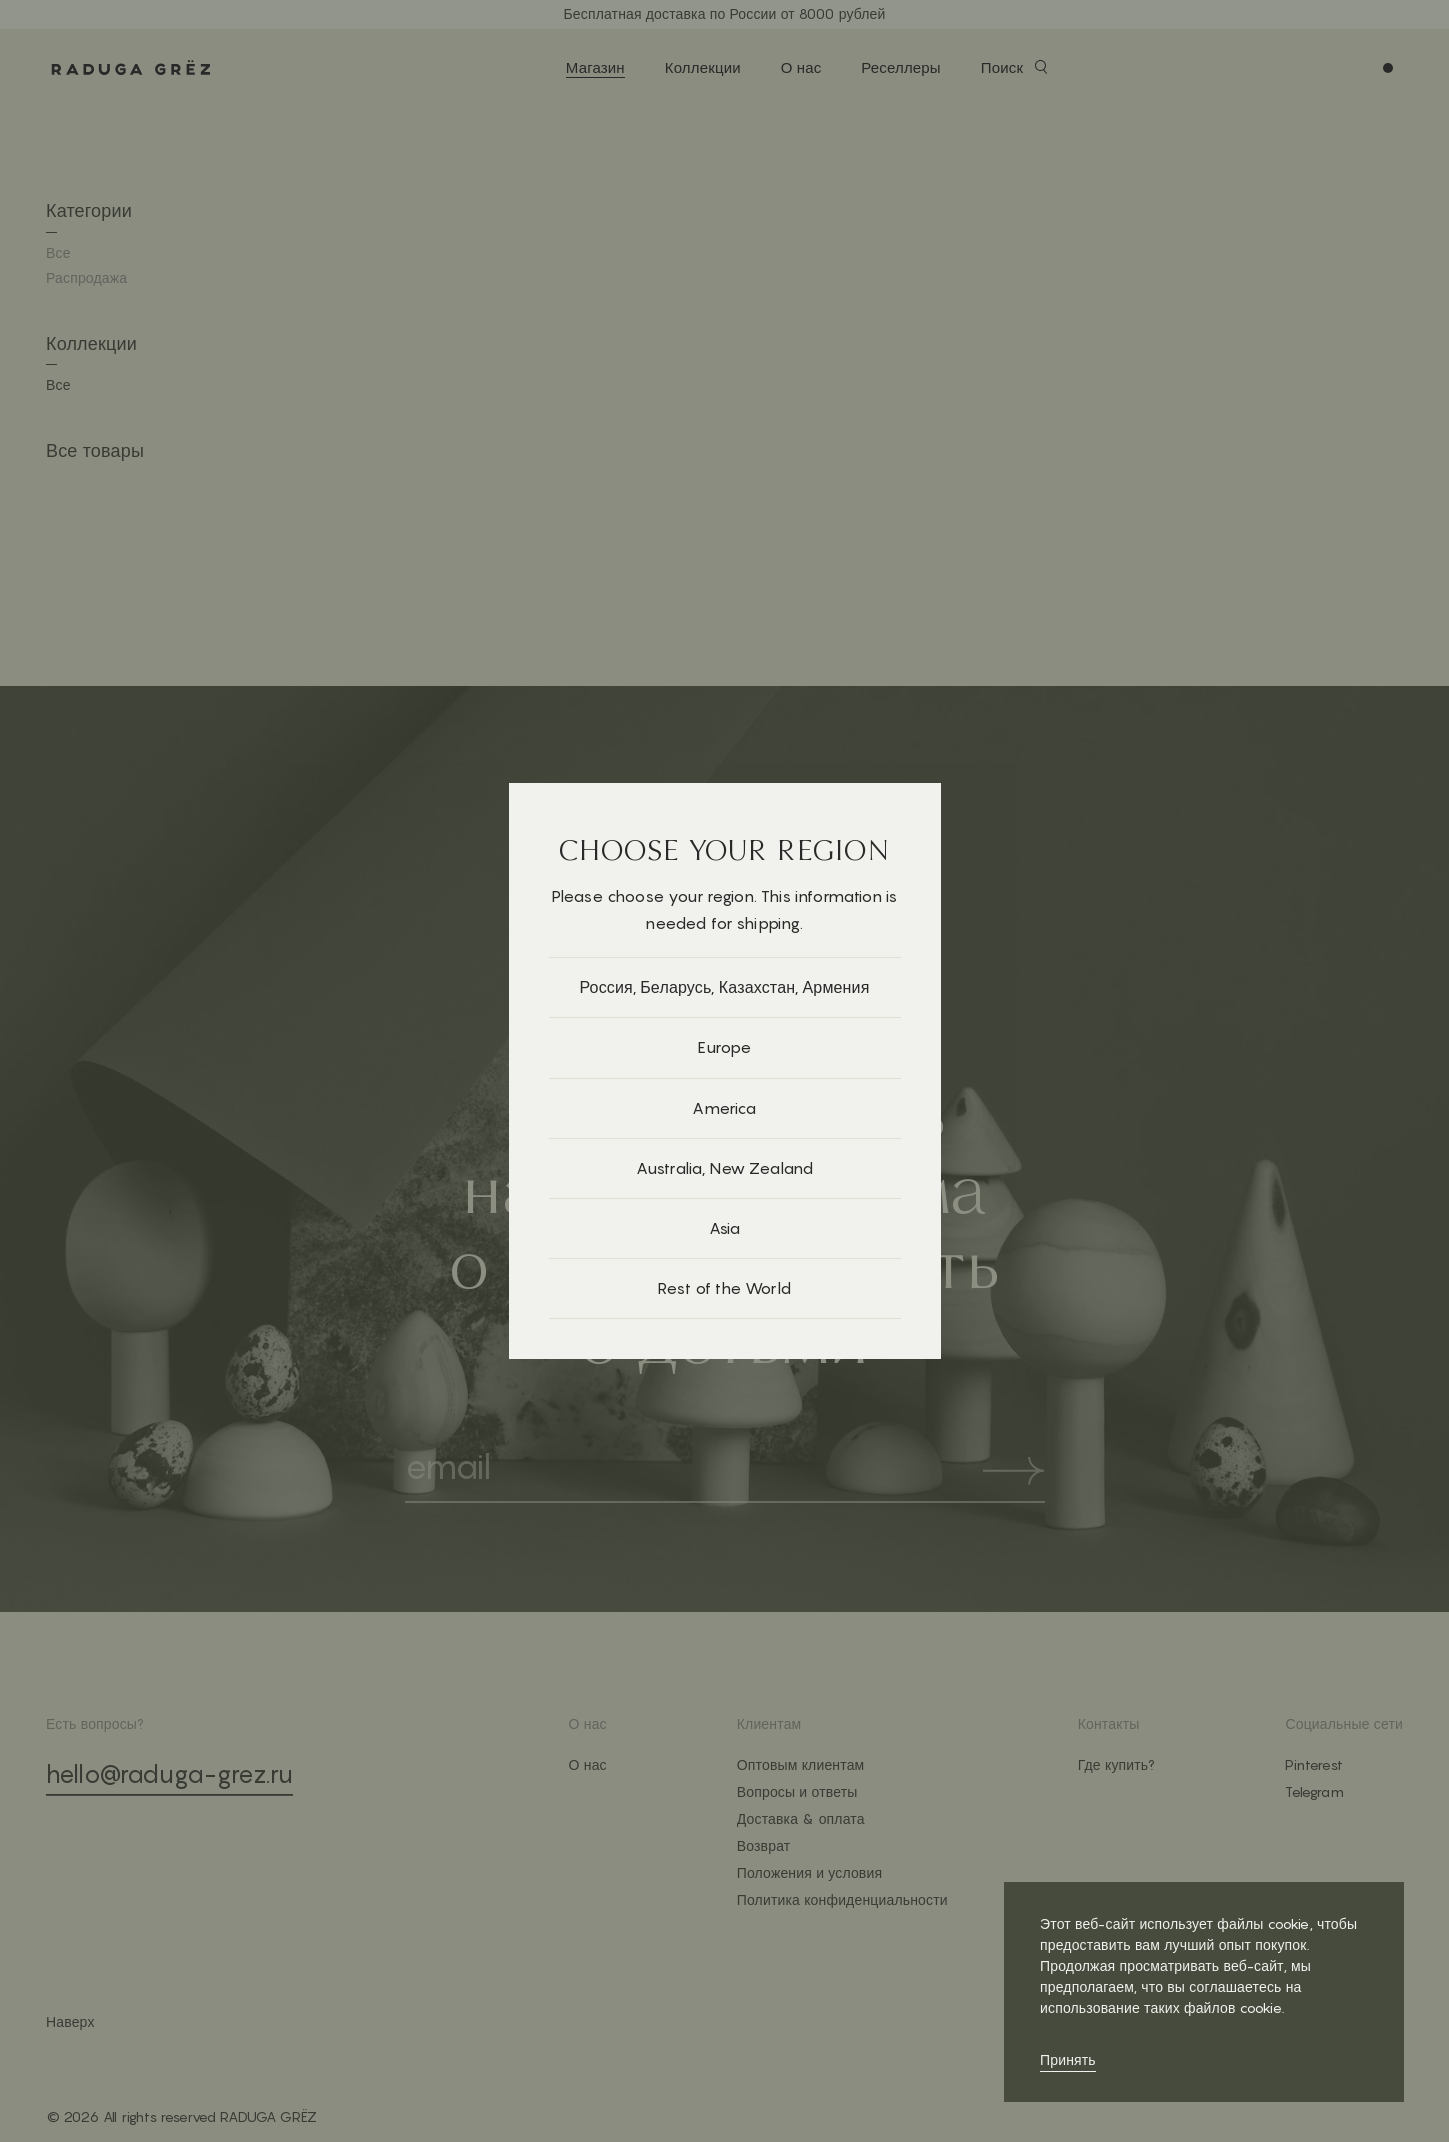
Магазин (595, 67)
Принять (1068, 2060)
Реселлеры (900, 67)
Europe (725, 1047)
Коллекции (703, 67)
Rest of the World (724, 1288)
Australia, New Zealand (725, 1168)
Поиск (1002, 67)
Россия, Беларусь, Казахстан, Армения (724, 987)
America (724, 1108)
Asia (725, 1228)
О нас (801, 67)
